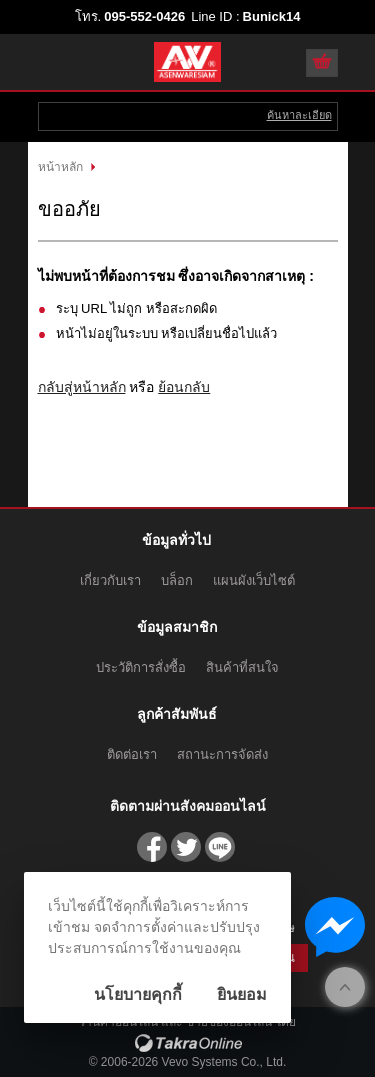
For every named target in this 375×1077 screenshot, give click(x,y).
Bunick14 (272, 16)
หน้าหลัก (60, 167)
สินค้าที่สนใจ (242, 667)
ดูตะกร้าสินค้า (322, 64)
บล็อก (177, 580)
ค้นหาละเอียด (299, 115)
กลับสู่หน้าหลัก (82, 387)
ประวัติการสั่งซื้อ (141, 667)
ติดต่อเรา (132, 754)
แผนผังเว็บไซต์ (254, 580)
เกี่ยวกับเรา (110, 580)
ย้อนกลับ (184, 387)
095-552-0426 (144, 16)
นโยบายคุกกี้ (138, 994)
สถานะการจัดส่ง (222, 754)
